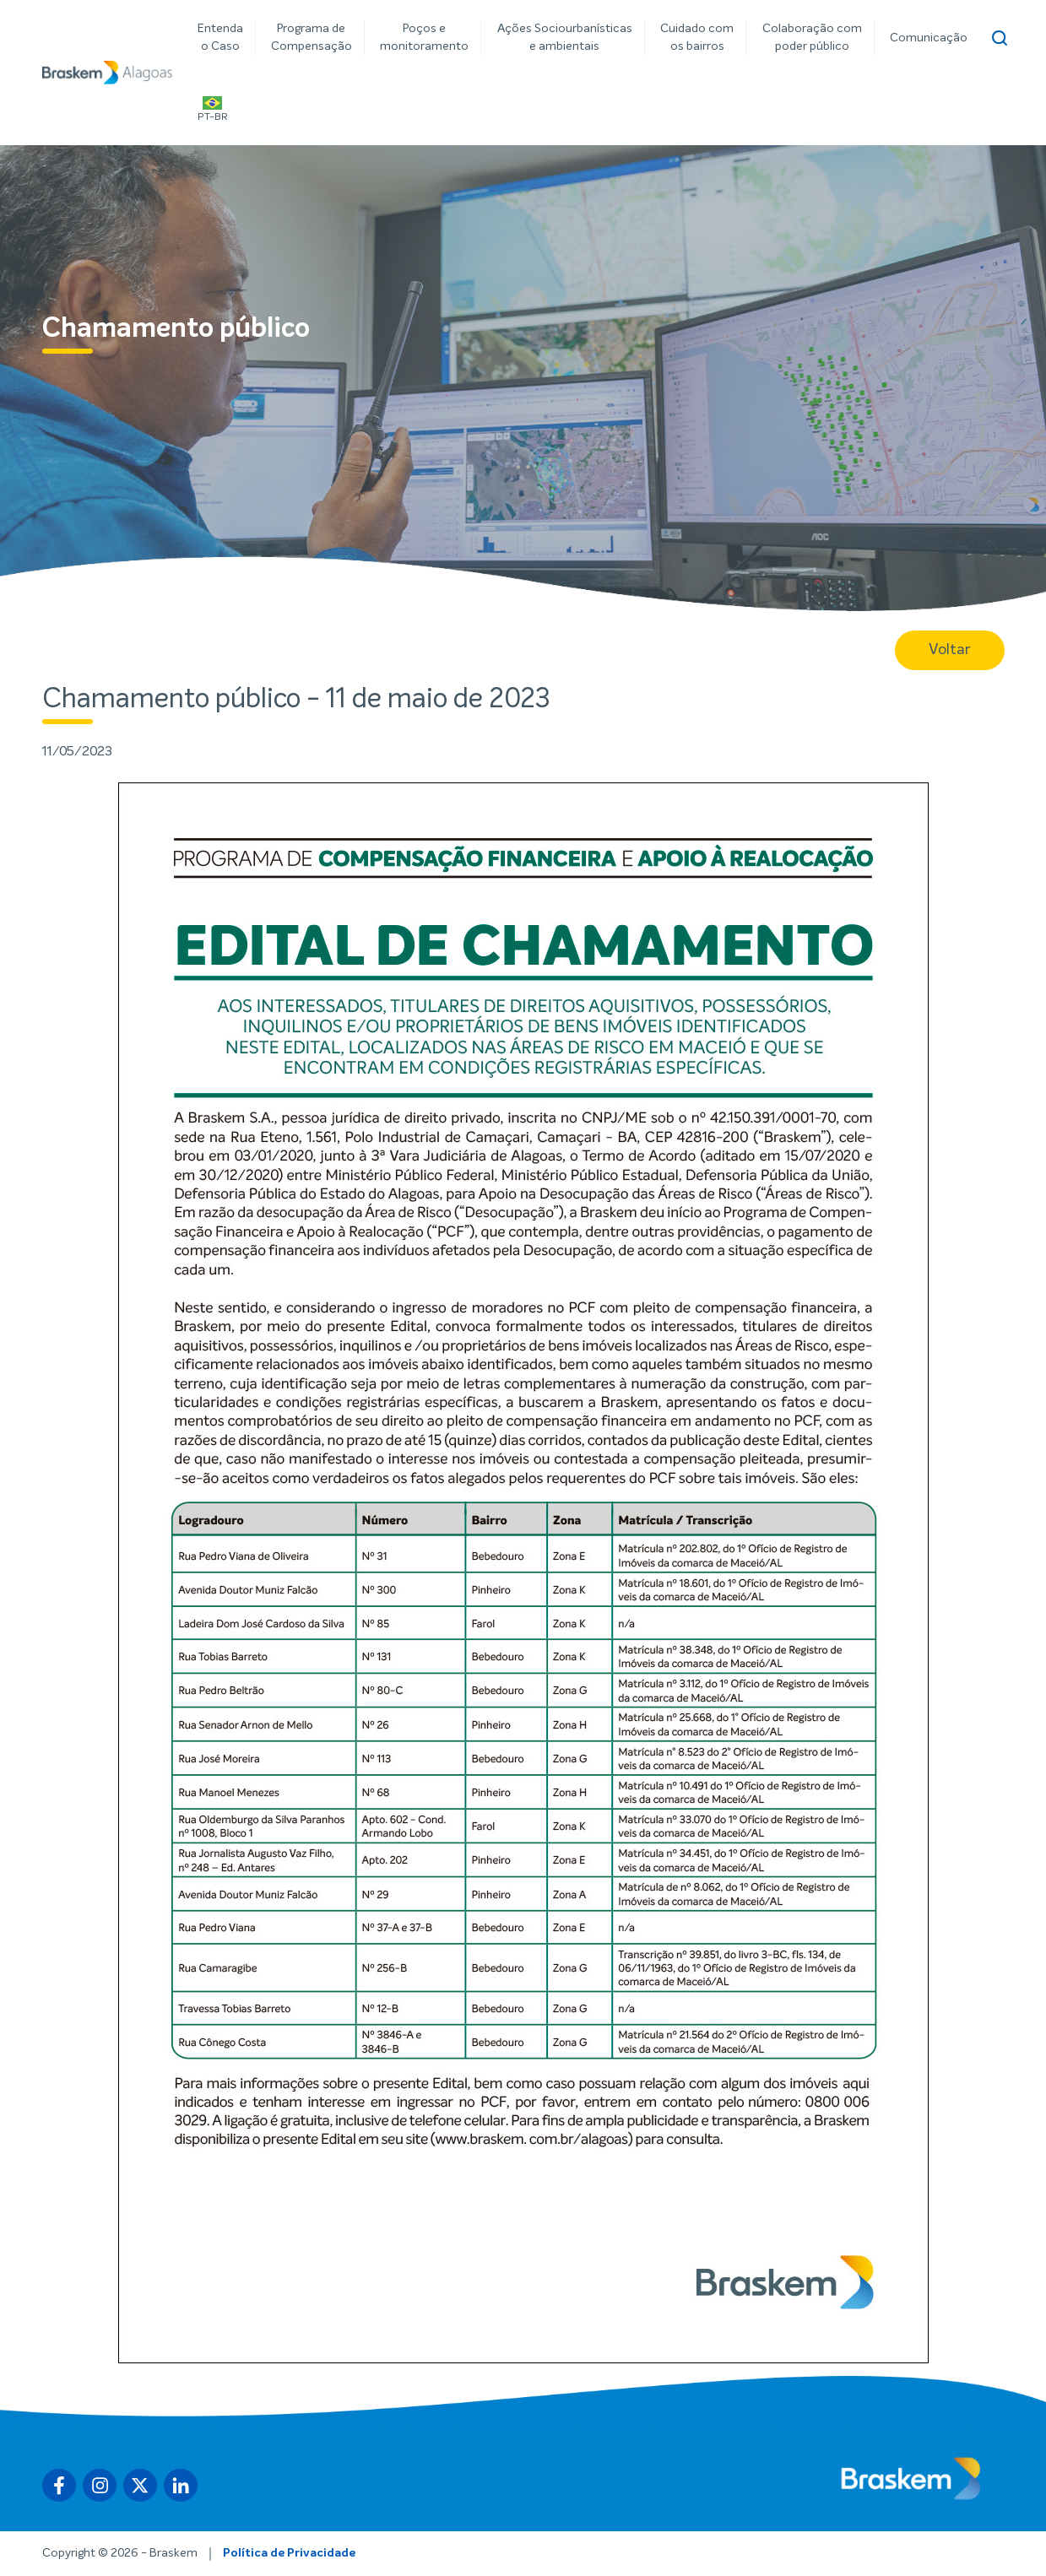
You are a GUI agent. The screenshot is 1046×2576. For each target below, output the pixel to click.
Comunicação (928, 38)
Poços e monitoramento (424, 37)
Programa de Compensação (311, 37)
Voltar (950, 650)
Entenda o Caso (220, 37)
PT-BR (213, 109)
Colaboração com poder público (812, 37)
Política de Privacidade (289, 2553)
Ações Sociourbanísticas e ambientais (564, 37)
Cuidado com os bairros (697, 37)
